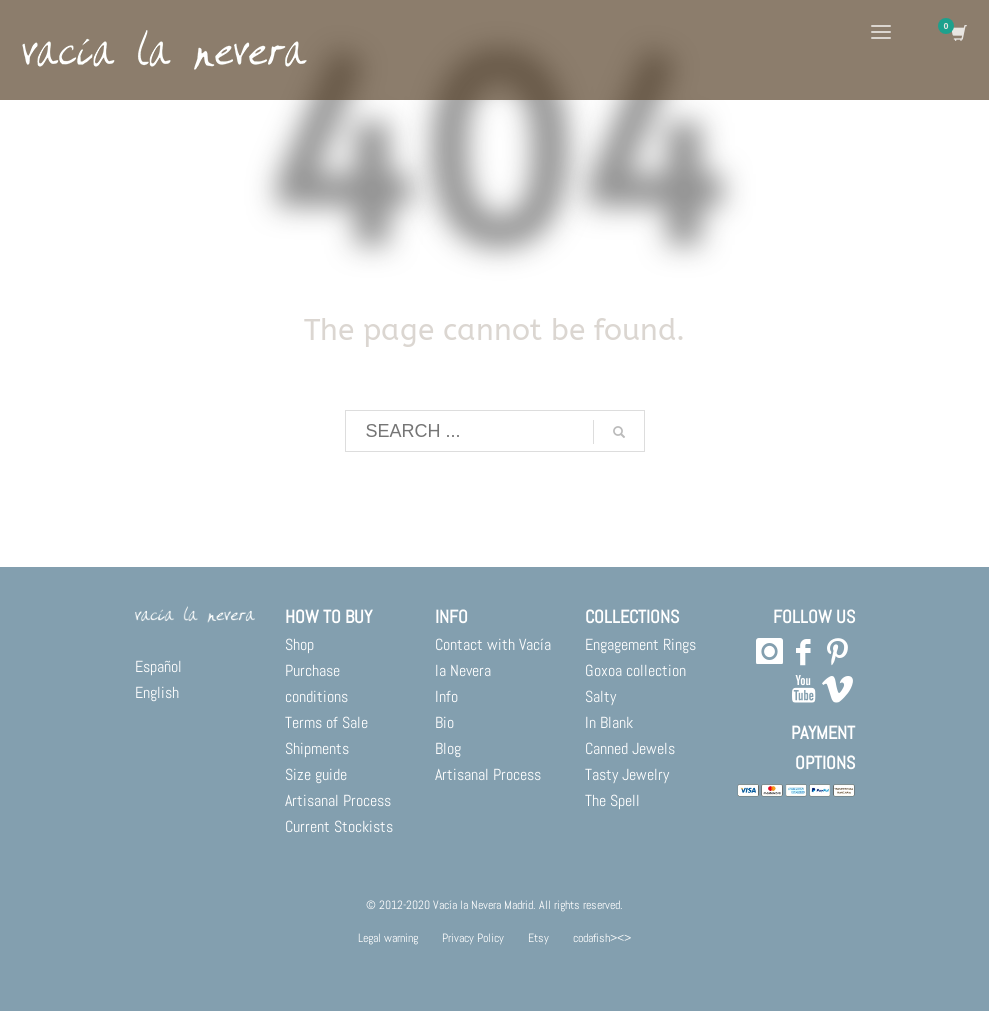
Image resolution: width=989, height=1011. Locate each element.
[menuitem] (195, 667)
